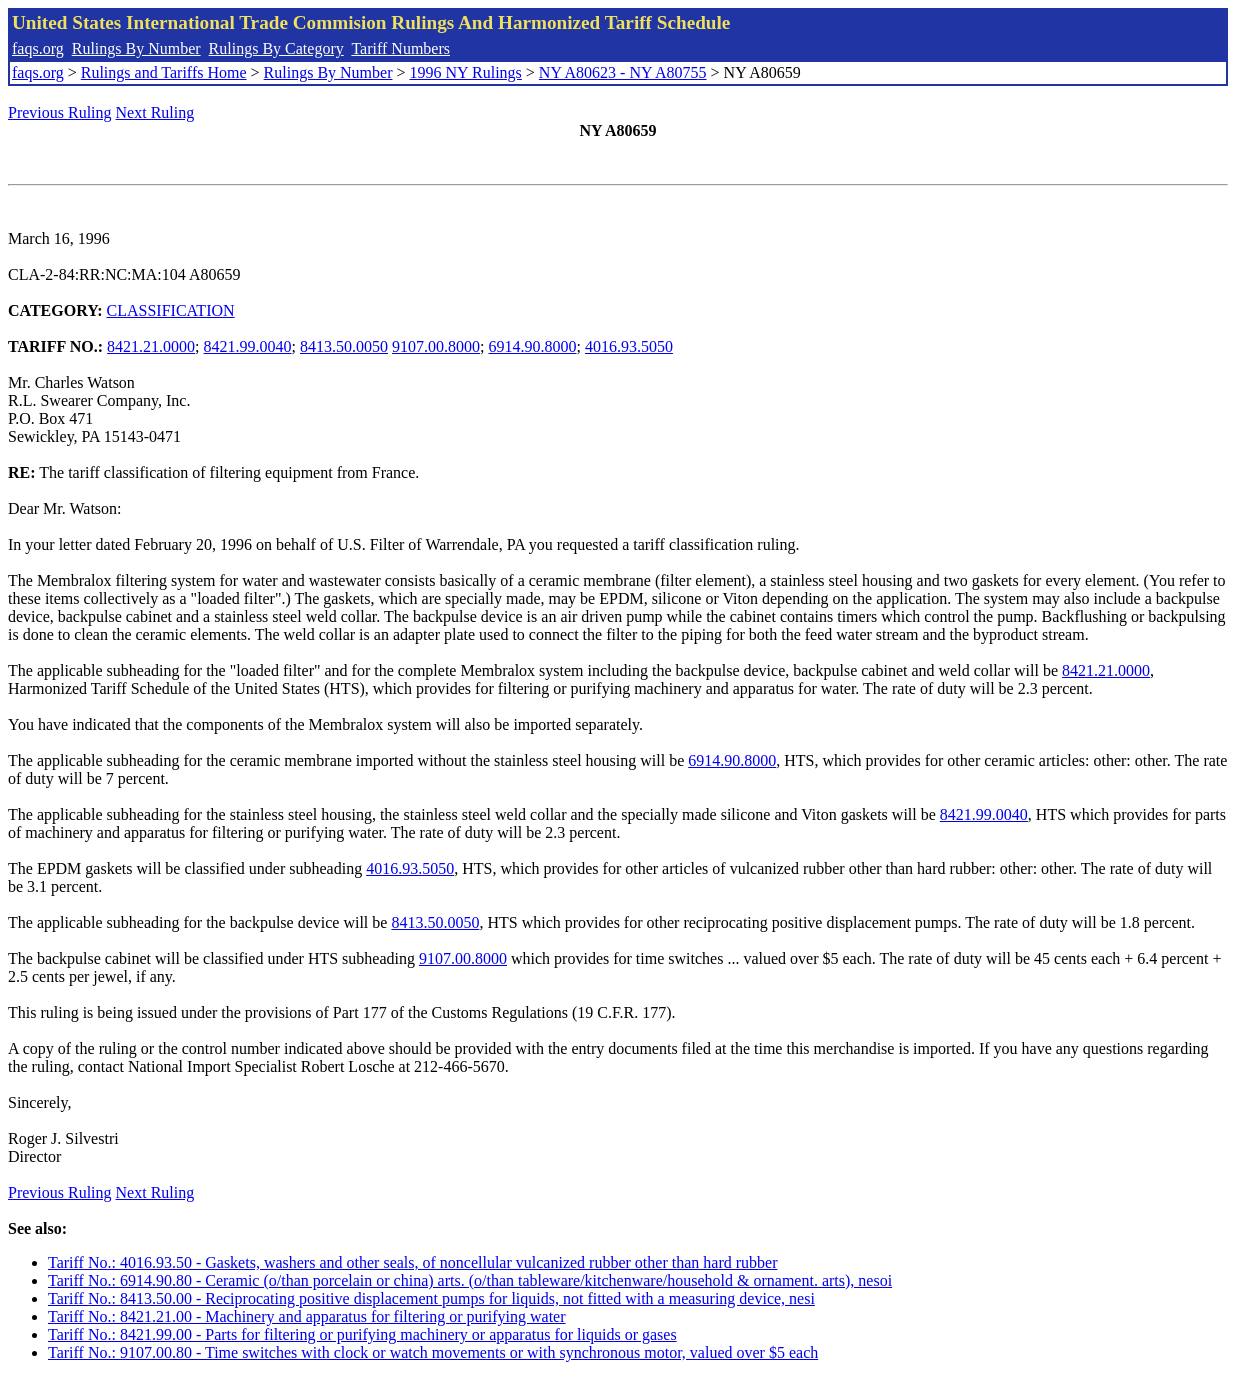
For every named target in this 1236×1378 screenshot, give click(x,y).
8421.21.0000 (151, 346)
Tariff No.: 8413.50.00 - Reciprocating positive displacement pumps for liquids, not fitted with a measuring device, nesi (431, 1298)
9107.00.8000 (436, 346)
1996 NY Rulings (466, 72)
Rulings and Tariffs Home (164, 72)
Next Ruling (155, 112)
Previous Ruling (60, 112)
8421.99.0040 (248, 346)
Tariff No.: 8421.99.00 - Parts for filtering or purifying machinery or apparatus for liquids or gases (362, 1334)
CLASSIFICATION (171, 310)
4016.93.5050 (629, 346)
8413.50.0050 (344, 346)
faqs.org (38, 48)
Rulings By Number (136, 48)
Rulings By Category (276, 48)
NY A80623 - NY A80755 (623, 72)
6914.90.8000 (532, 346)
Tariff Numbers (400, 48)
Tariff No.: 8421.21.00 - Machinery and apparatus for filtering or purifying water (307, 1316)
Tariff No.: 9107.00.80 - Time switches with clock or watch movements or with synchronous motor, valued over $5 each (433, 1352)
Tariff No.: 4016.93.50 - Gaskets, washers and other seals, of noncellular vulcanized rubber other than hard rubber (412, 1262)
